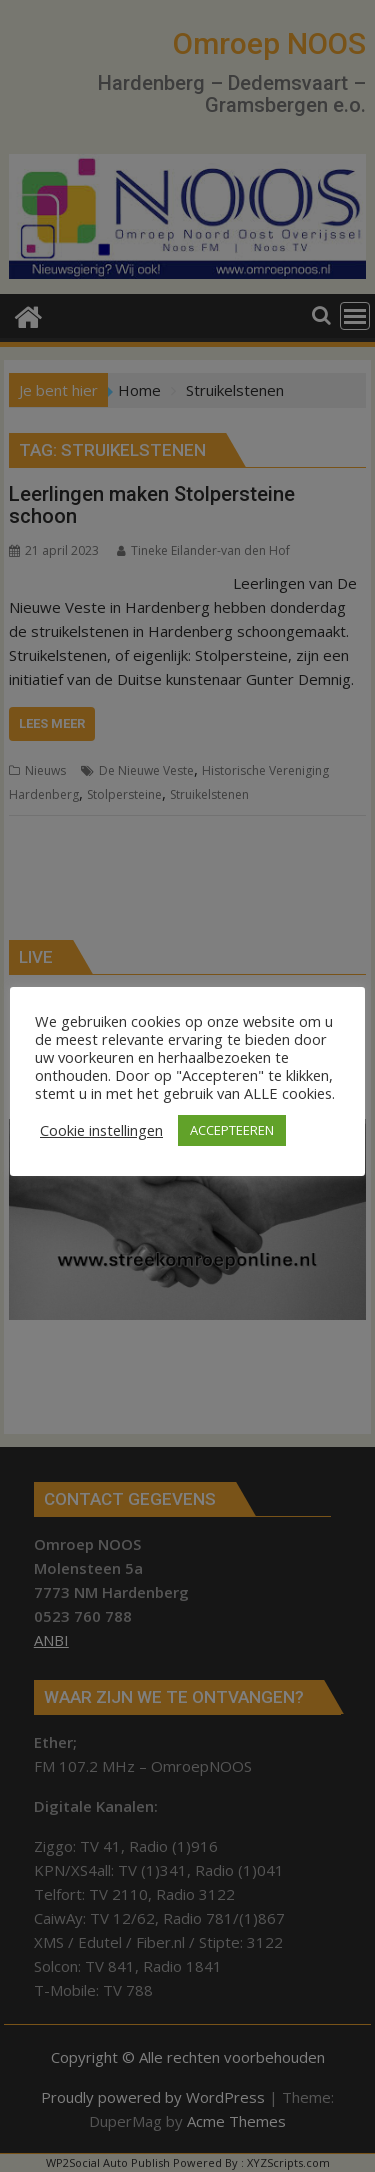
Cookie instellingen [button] (101, 1130)
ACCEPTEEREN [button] (232, 1130)
